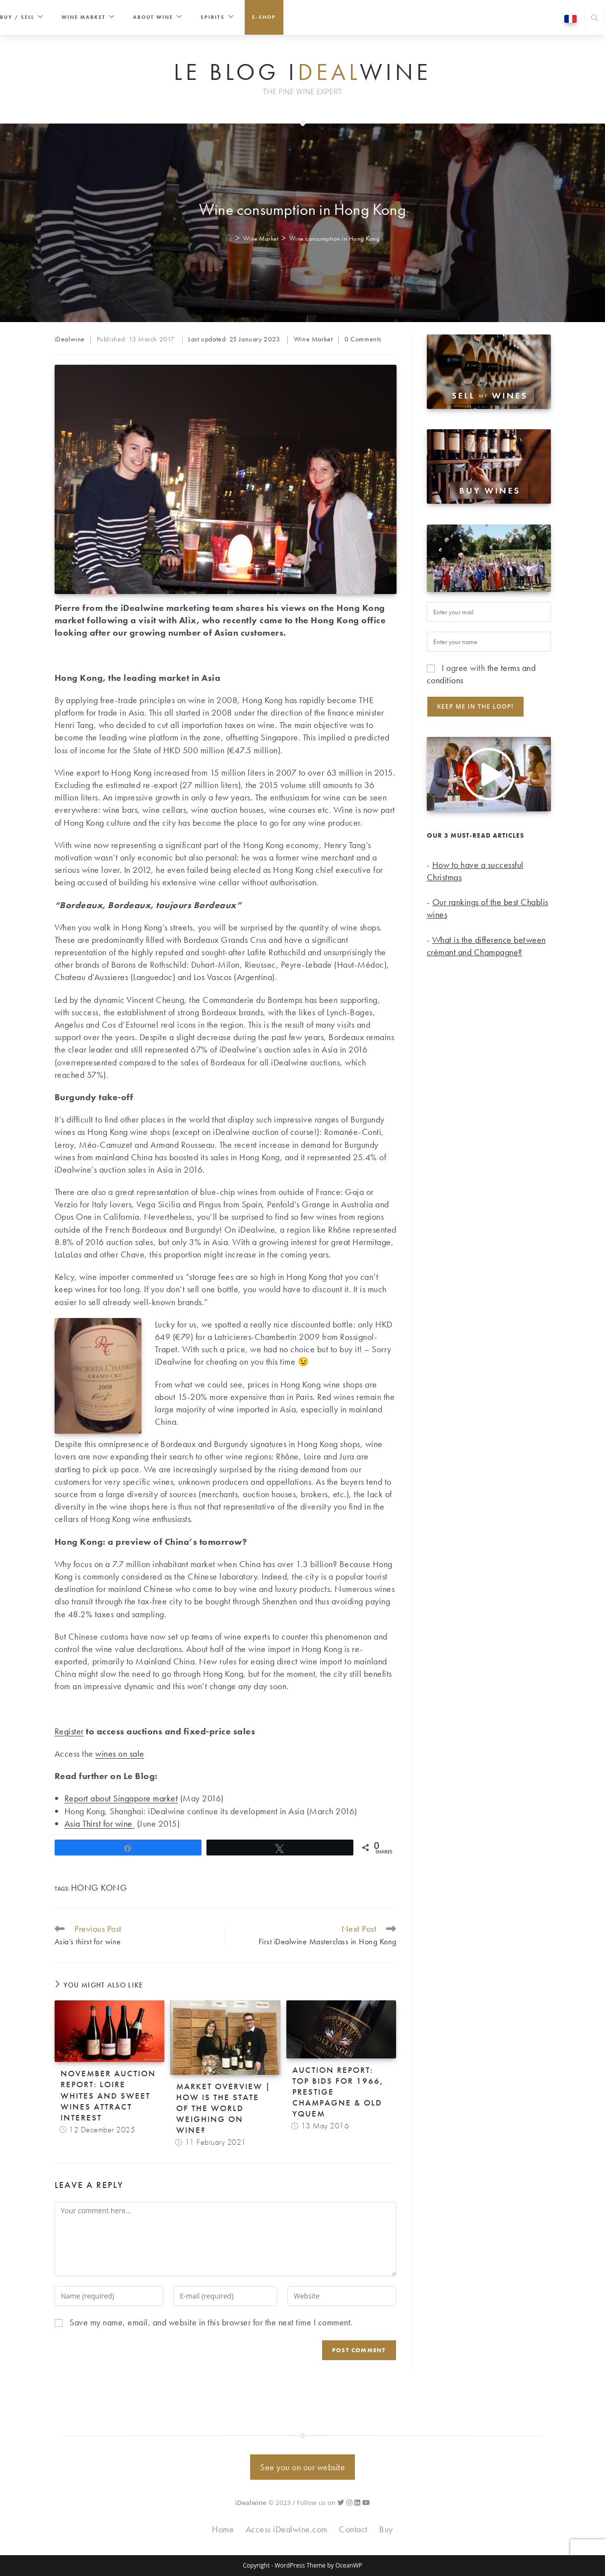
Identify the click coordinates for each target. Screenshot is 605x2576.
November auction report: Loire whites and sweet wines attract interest (108, 2095)
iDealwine (70, 338)
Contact (353, 2529)
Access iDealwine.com (287, 2529)
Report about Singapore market (121, 1798)
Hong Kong (99, 1887)
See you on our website (302, 2467)
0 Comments (363, 338)
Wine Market (313, 338)
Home (223, 2529)
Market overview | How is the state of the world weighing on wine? (223, 2108)
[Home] (229, 238)
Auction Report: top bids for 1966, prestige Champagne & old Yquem (338, 2091)
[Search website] (595, 19)
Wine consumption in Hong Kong (334, 238)
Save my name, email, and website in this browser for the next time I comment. (211, 2322)
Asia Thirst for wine (100, 1823)
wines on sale (119, 1753)
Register (69, 1731)
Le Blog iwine (302, 72)
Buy (386, 2529)
